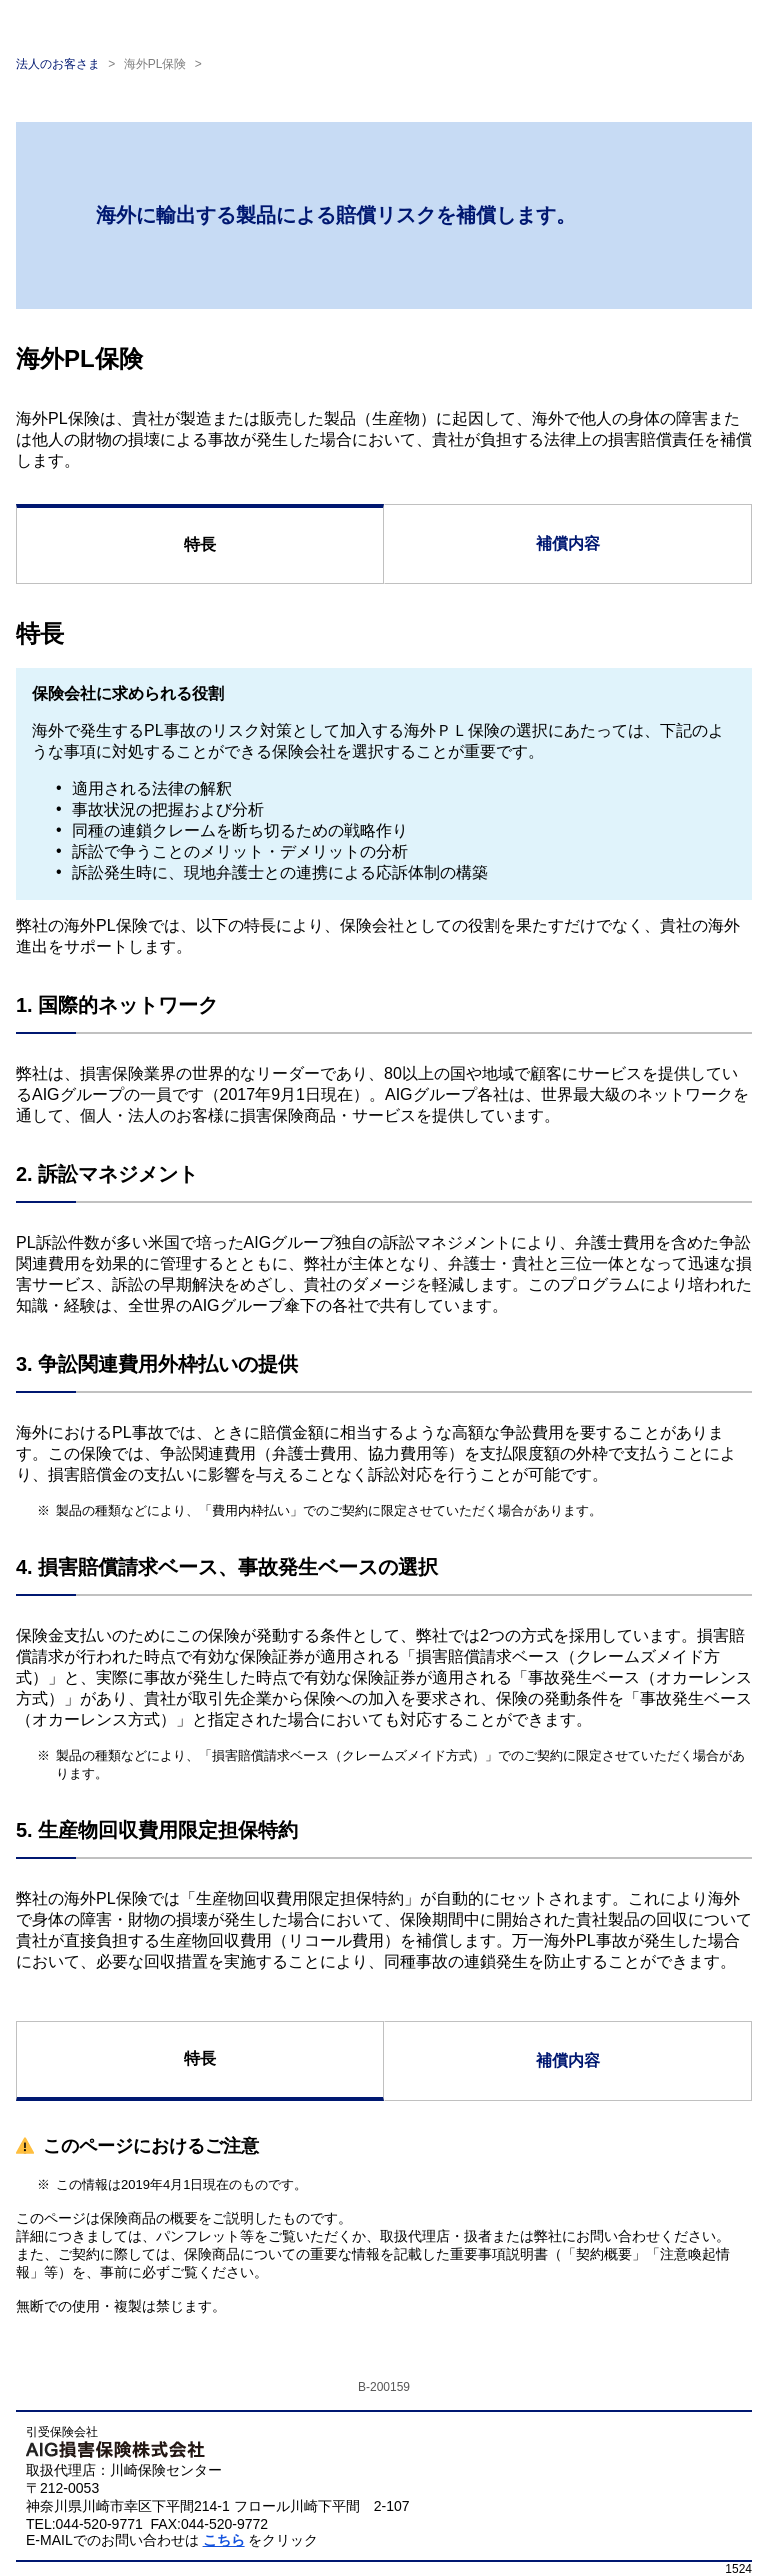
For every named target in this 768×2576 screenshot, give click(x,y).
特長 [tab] (200, 544)
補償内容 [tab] (568, 543)
